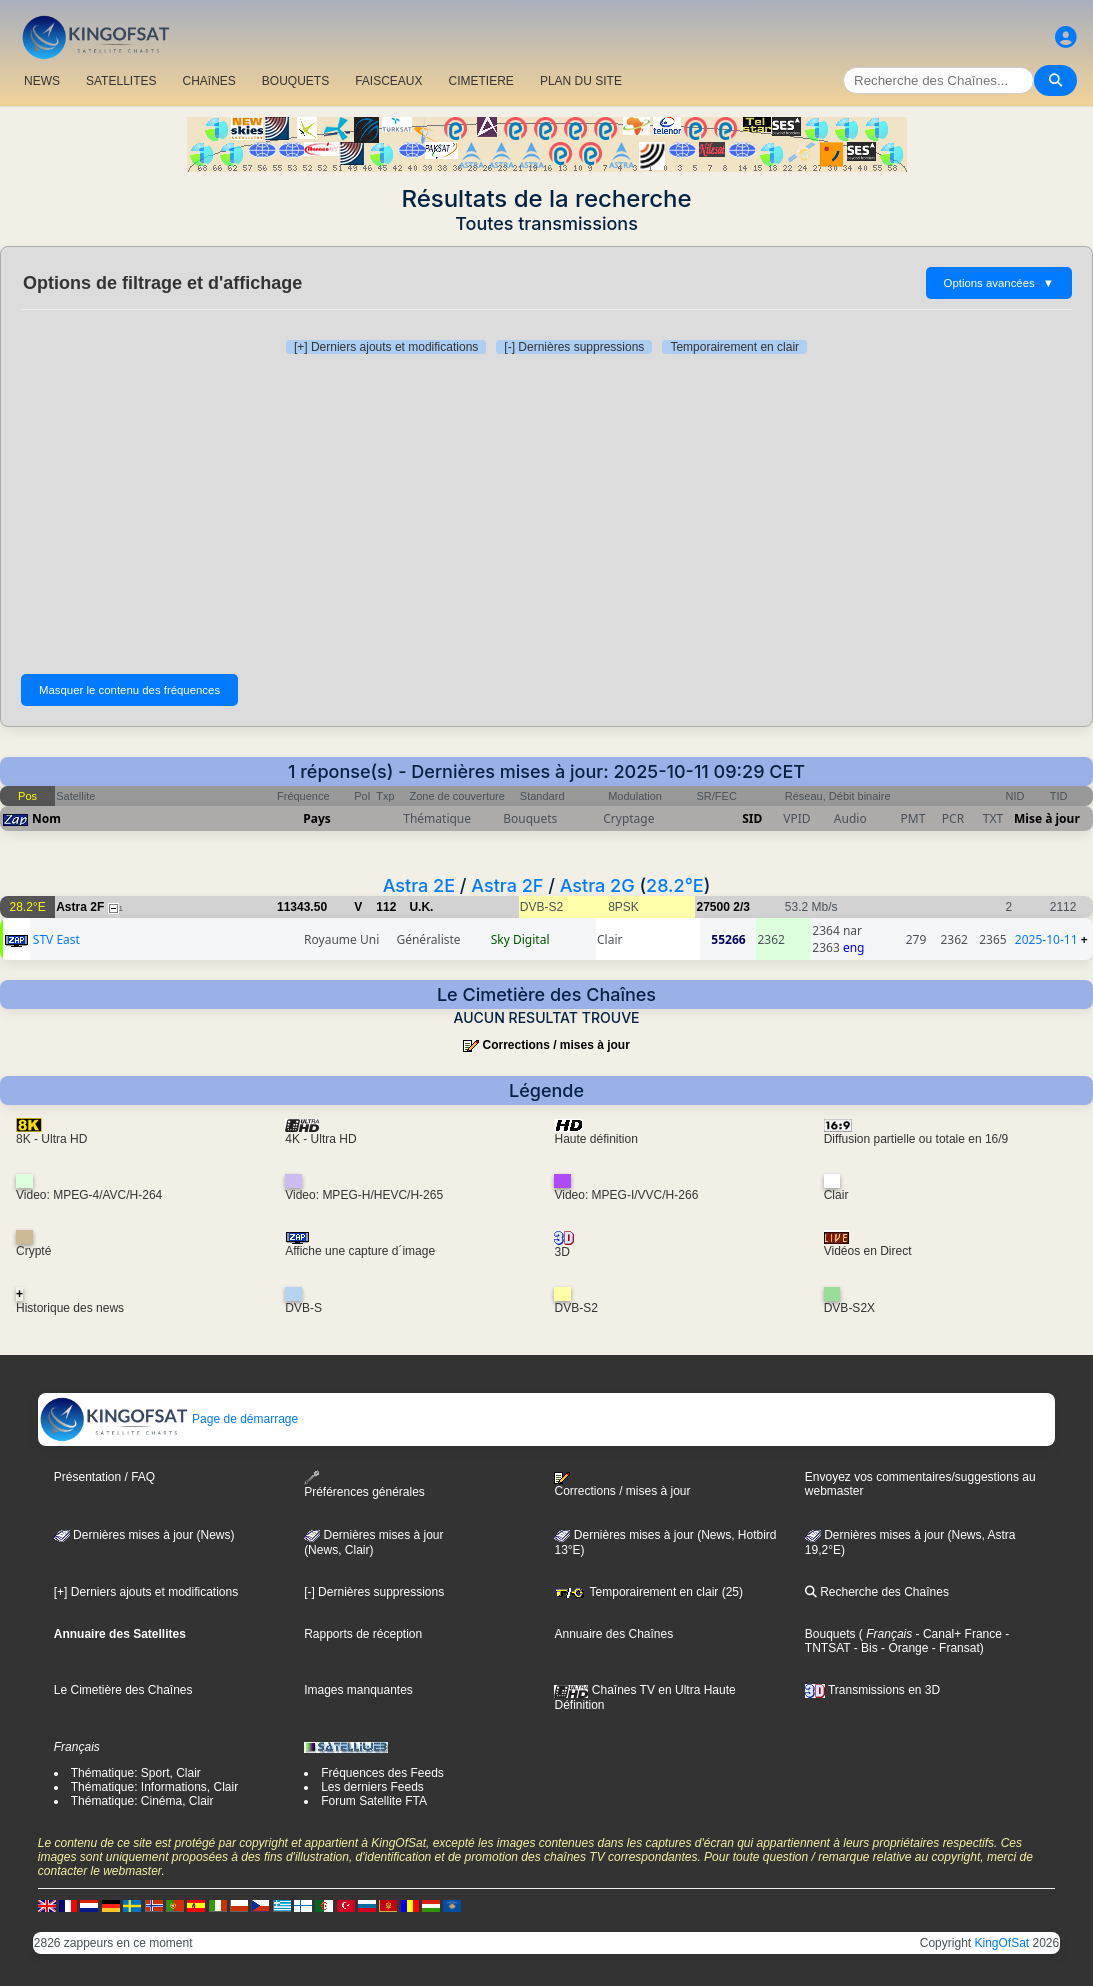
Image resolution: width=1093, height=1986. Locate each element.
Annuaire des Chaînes (613, 1634)
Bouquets (830, 1634)
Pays (317, 818)
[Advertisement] (546, 514)
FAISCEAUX (388, 81)
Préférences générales (364, 1484)
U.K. (421, 907)
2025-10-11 (1046, 939)
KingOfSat (1001, 1943)
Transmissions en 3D (872, 1690)
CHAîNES (208, 81)
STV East (56, 939)
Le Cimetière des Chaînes (123, 1690)
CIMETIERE (481, 81)
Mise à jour (1047, 818)
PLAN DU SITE (581, 81)
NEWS (42, 81)
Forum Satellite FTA (374, 1801)
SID (752, 818)
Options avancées (999, 283)
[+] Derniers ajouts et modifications (386, 347)
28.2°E (675, 885)
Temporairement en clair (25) (648, 1592)
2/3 (741, 907)
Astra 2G (597, 885)
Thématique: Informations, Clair (154, 1787)
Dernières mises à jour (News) (144, 1535)
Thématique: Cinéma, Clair (142, 1801)
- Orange (903, 1648)
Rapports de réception (363, 1634)
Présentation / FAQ (104, 1477)
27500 (712, 907)
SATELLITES (121, 81)
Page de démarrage (168, 1419)
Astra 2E (419, 885)
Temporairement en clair (734, 347)
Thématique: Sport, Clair (136, 1773)
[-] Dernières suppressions (574, 347)
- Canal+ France (957, 1634)
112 (386, 907)
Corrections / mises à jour (555, 1045)
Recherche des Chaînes (877, 1592)
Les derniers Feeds (372, 1787)
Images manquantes (358, 1690)
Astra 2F (507, 885)
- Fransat (953, 1648)
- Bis (863, 1648)
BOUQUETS (295, 81)
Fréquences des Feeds (382, 1773)
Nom (46, 818)
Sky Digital (520, 939)
